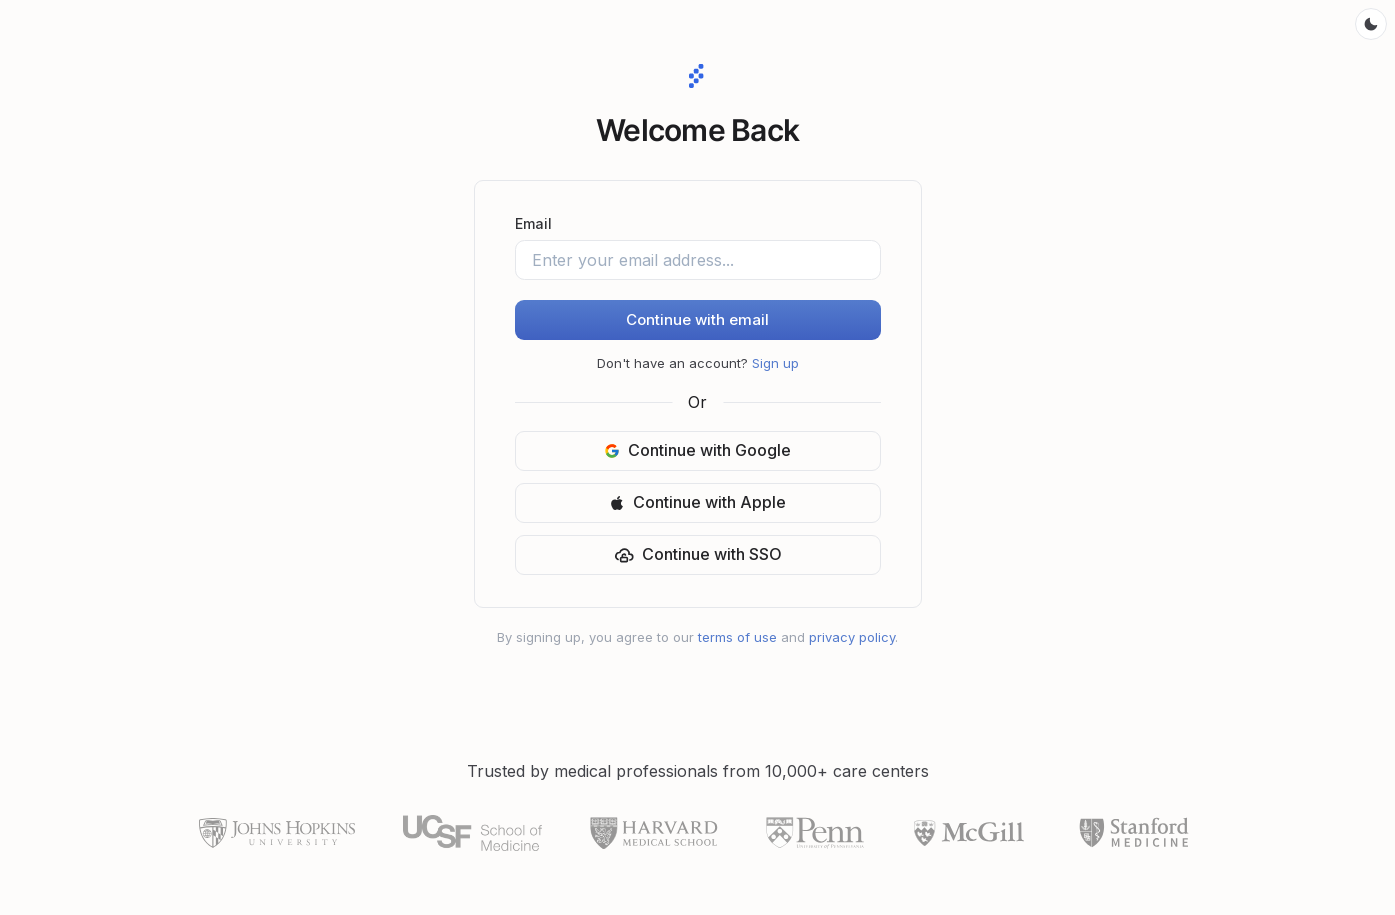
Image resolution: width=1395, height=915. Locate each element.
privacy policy (852, 637)
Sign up (775, 363)
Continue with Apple (697, 502)
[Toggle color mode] (1371, 24)
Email (533, 223)
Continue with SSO (698, 554)
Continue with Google (697, 450)
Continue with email (697, 319)
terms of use (737, 637)
